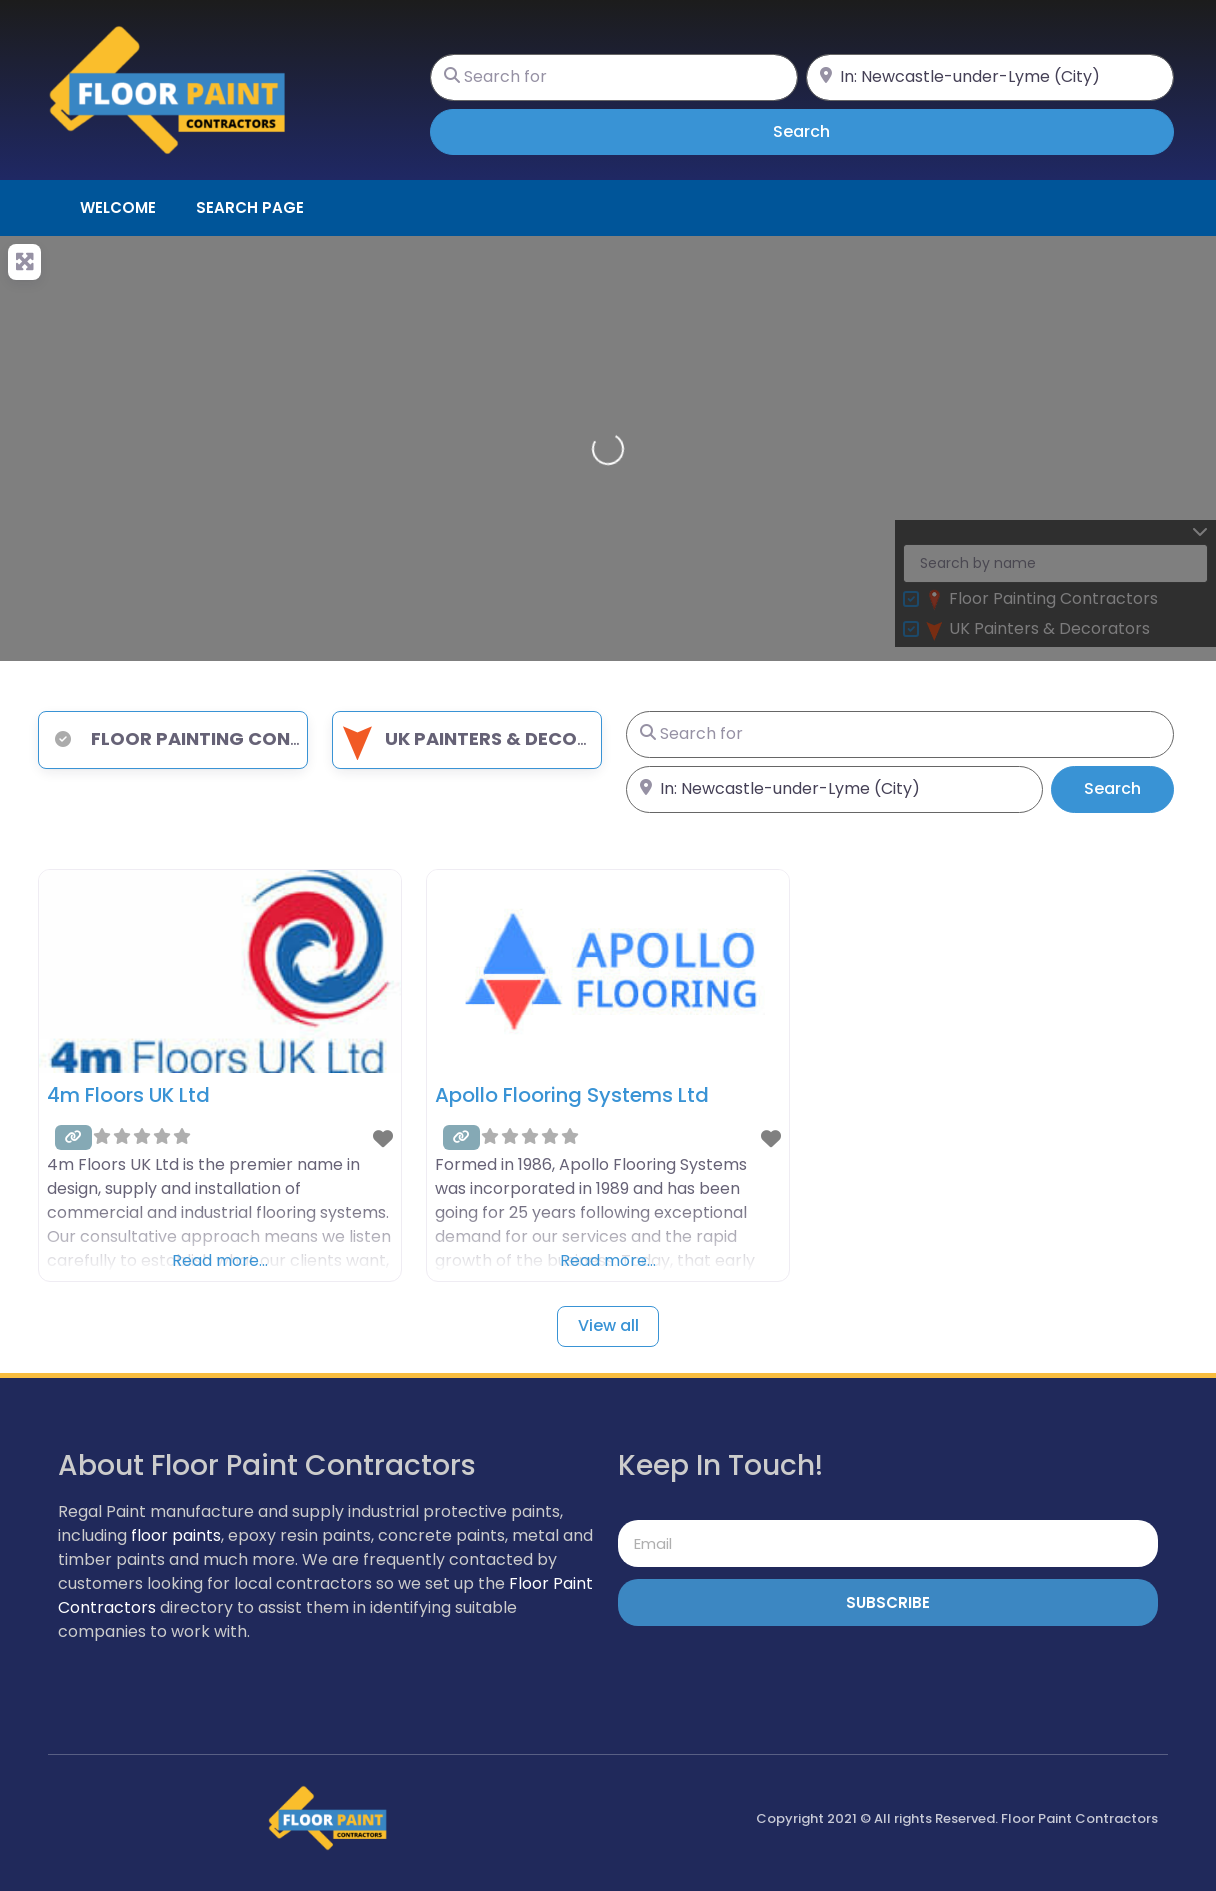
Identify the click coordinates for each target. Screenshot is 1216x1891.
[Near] (990, 77)
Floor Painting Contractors (217, 738)
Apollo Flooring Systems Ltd (572, 1095)
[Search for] (614, 77)
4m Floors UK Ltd (128, 1095)
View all (608, 1325)
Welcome (118, 207)
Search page (250, 207)
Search (829, 131)
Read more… (220, 1260)
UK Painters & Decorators (494, 738)
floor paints (176, 1535)
